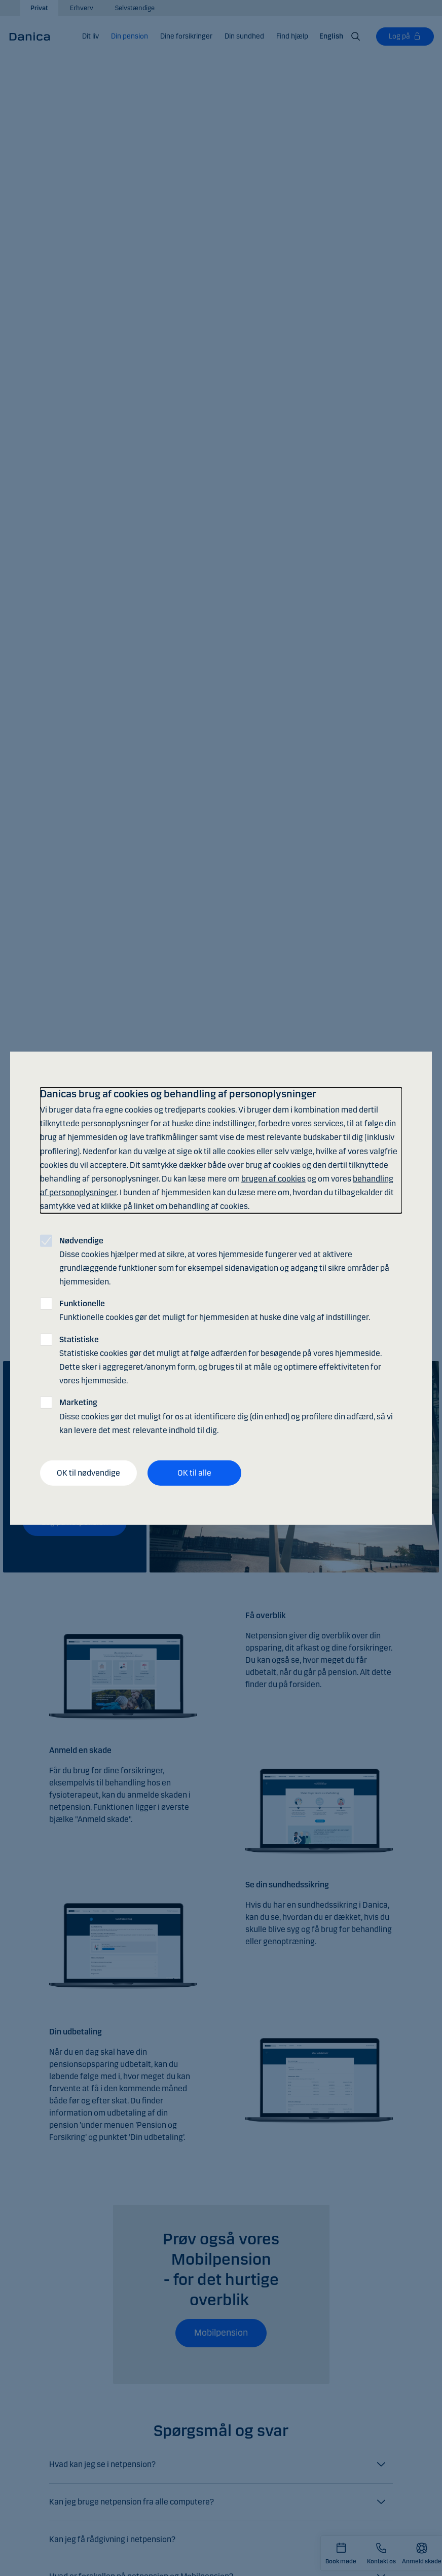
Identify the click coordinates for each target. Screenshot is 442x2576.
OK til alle (194, 1473)
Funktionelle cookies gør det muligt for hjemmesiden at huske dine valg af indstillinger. (214, 1310)
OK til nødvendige (88, 1473)
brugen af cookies (273, 1179)
